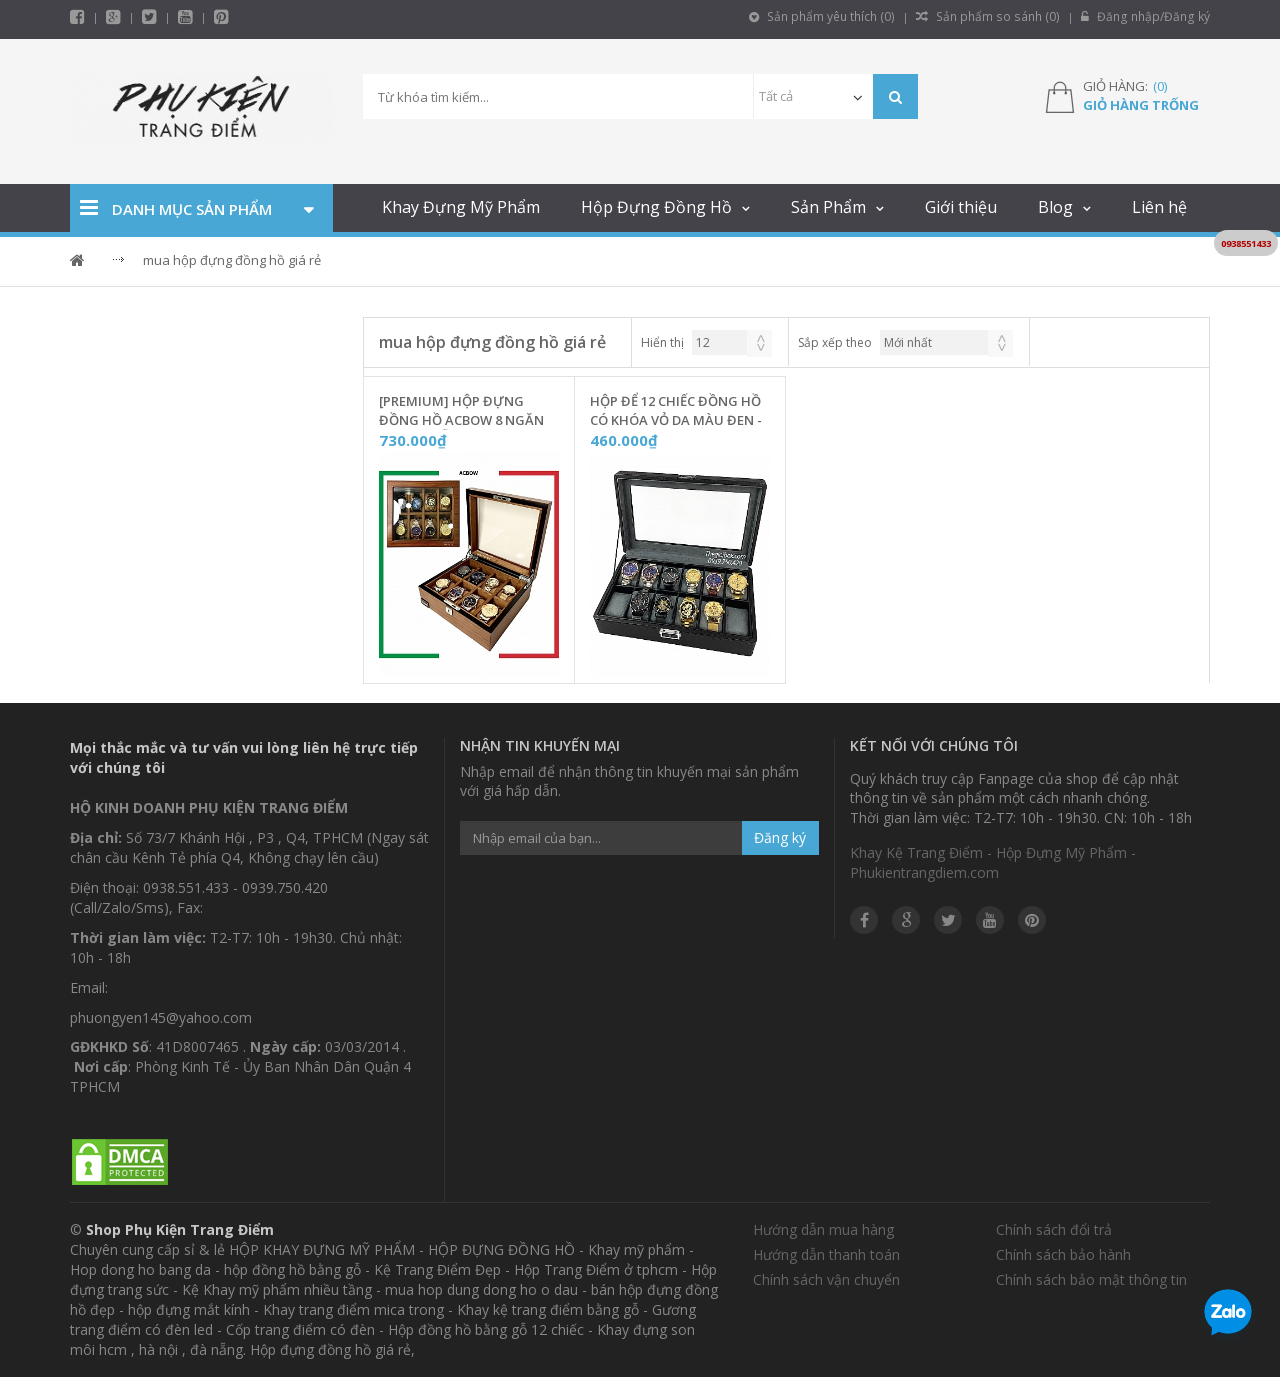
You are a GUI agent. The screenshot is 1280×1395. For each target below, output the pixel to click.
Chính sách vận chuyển (826, 1279)
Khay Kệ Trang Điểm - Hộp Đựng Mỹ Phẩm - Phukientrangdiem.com (993, 862)
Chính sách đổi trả (1054, 1229)
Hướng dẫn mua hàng (823, 1229)
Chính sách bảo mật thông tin (1091, 1279)
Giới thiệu (961, 207)
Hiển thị (662, 342)
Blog (1055, 207)
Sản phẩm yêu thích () (829, 16)
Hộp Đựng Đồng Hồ (656, 207)
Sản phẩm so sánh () (992, 16)
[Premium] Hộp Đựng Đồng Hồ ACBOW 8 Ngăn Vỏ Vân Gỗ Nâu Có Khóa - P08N (465, 411)
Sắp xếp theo (835, 342)
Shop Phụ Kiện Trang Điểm (180, 1229)
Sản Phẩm (828, 207)
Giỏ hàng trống (1141, 105)
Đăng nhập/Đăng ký (1146, 16)
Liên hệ (1159, 207)
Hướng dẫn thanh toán (826, 1254)
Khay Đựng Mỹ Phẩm (461, 207)
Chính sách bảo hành (1063, 1254)
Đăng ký (780, 837)
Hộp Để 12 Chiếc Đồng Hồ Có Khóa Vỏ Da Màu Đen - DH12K (676, 411)
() (1160, 86)
